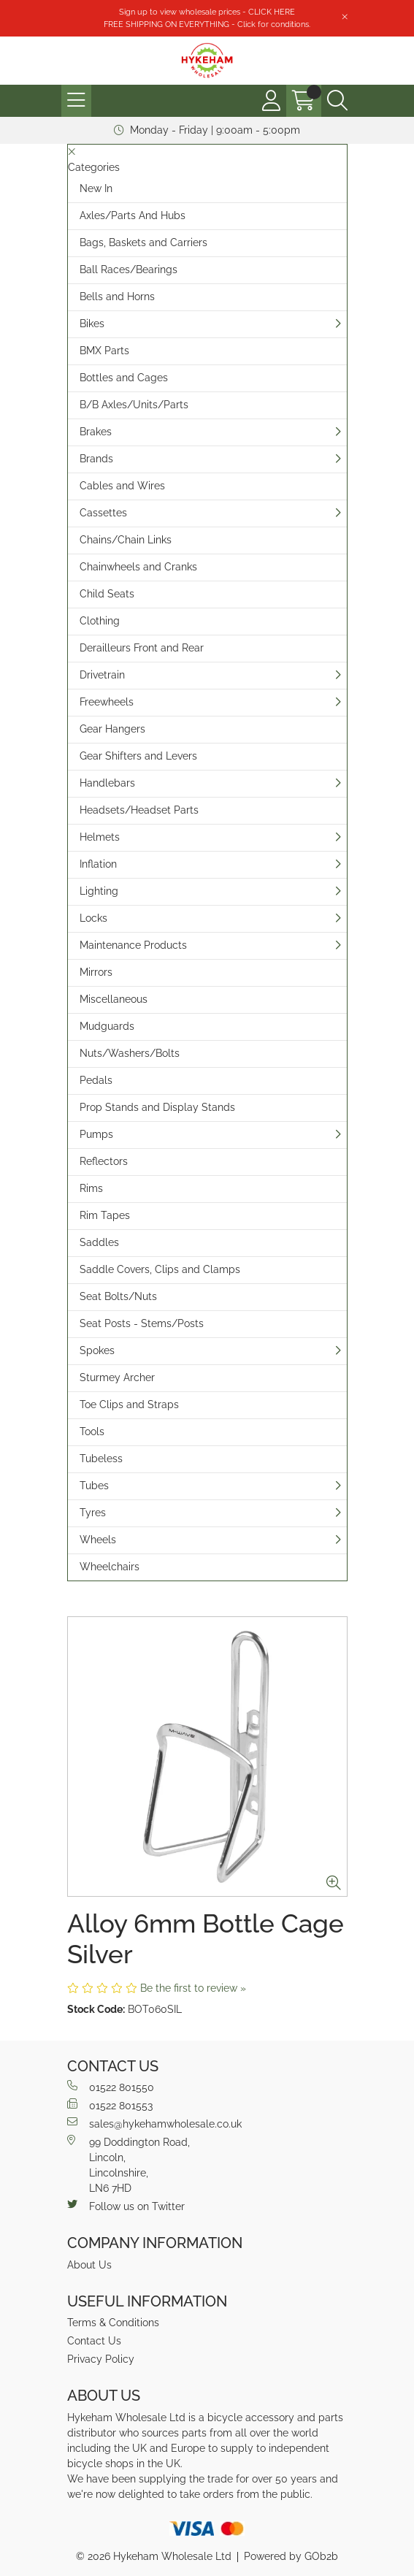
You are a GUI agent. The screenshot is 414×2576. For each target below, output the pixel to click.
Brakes (96, 431)
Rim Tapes (105, 1215)
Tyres (93, 1512)
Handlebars (107, 783)
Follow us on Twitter (126, 2205)
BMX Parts (104, 350)
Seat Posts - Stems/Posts (142, 1323)
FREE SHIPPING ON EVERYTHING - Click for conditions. (207, 24)
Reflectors (104, 1161)
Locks (93, 918)
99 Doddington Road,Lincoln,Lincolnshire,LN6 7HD (128, 2164)
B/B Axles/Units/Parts (134, 404)
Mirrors (96, 972)
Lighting (99, 891)
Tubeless (101, 1458)
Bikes (92, 323)
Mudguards (107, 1026)
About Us (89, 2265)
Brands (96, 459)
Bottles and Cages (124, 377)
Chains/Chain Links (126, 540)
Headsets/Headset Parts (139, 810)
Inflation (98, 864)
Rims (91, 1188)
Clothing (100, 621)
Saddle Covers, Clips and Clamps (160, 1269)
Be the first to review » (193, 1988)
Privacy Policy (100, 2359)
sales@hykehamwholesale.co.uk (154, 2123)
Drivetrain (102, 675)
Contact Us (94, 2341)
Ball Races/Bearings (128, 269)
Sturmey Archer (117, 1377)
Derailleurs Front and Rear (142, 648)
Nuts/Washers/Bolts (130, 1053)
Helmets (100, 837)
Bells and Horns (117, 296)
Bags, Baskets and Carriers (143, 242)
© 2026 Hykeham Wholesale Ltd (153, 2556)
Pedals (96, 1080)
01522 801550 (110, 2086)
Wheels (98, 1539)
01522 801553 (110, 2104)
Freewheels (107, 702)
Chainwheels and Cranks (138, 567)
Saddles (99, 1242)
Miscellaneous (113, 999)
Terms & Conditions (113, 2322)
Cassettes (103, 513)
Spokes (97, 1350)
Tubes (94, 1485)
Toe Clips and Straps (129, 1404)
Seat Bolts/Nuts (118, 1296)
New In (96, 188)
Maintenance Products (133, 945)
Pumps (96, 1134)
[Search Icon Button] (337, 101)
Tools (92, 1431)
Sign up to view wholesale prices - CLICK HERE (207, 12)
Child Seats (107, 594)
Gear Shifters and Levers (138, 756)
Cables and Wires (122, 486)
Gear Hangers (112, 729)
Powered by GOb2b (291, 2556)
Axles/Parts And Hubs (132, 215)
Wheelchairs (109, 1566)
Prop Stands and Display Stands (157, 1107)
